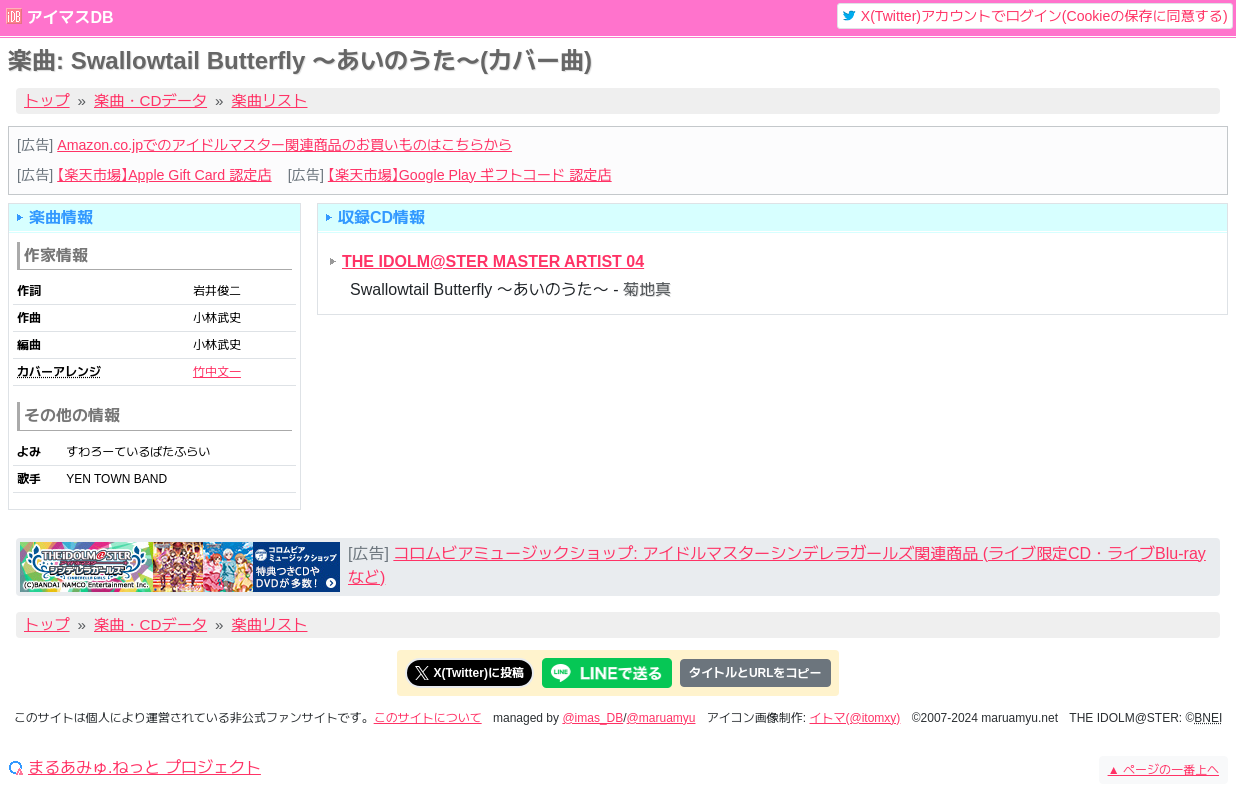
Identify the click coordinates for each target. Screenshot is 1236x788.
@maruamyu (661, 718)
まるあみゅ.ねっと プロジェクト (144, 768)
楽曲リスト (270, 100)
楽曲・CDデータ (150, 100)
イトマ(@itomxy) (855, 718)
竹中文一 (217, 372)
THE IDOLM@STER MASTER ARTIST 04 (493, 261)
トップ (47, 100)
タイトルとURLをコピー (755, 673)
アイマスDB (69, 17)
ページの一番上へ (1163, 770)
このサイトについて (428, 718)
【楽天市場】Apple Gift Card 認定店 (164, 175)
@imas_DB (592, 718)
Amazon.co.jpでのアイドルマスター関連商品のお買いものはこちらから (284, 145)
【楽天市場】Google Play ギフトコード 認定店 (470, 175)
